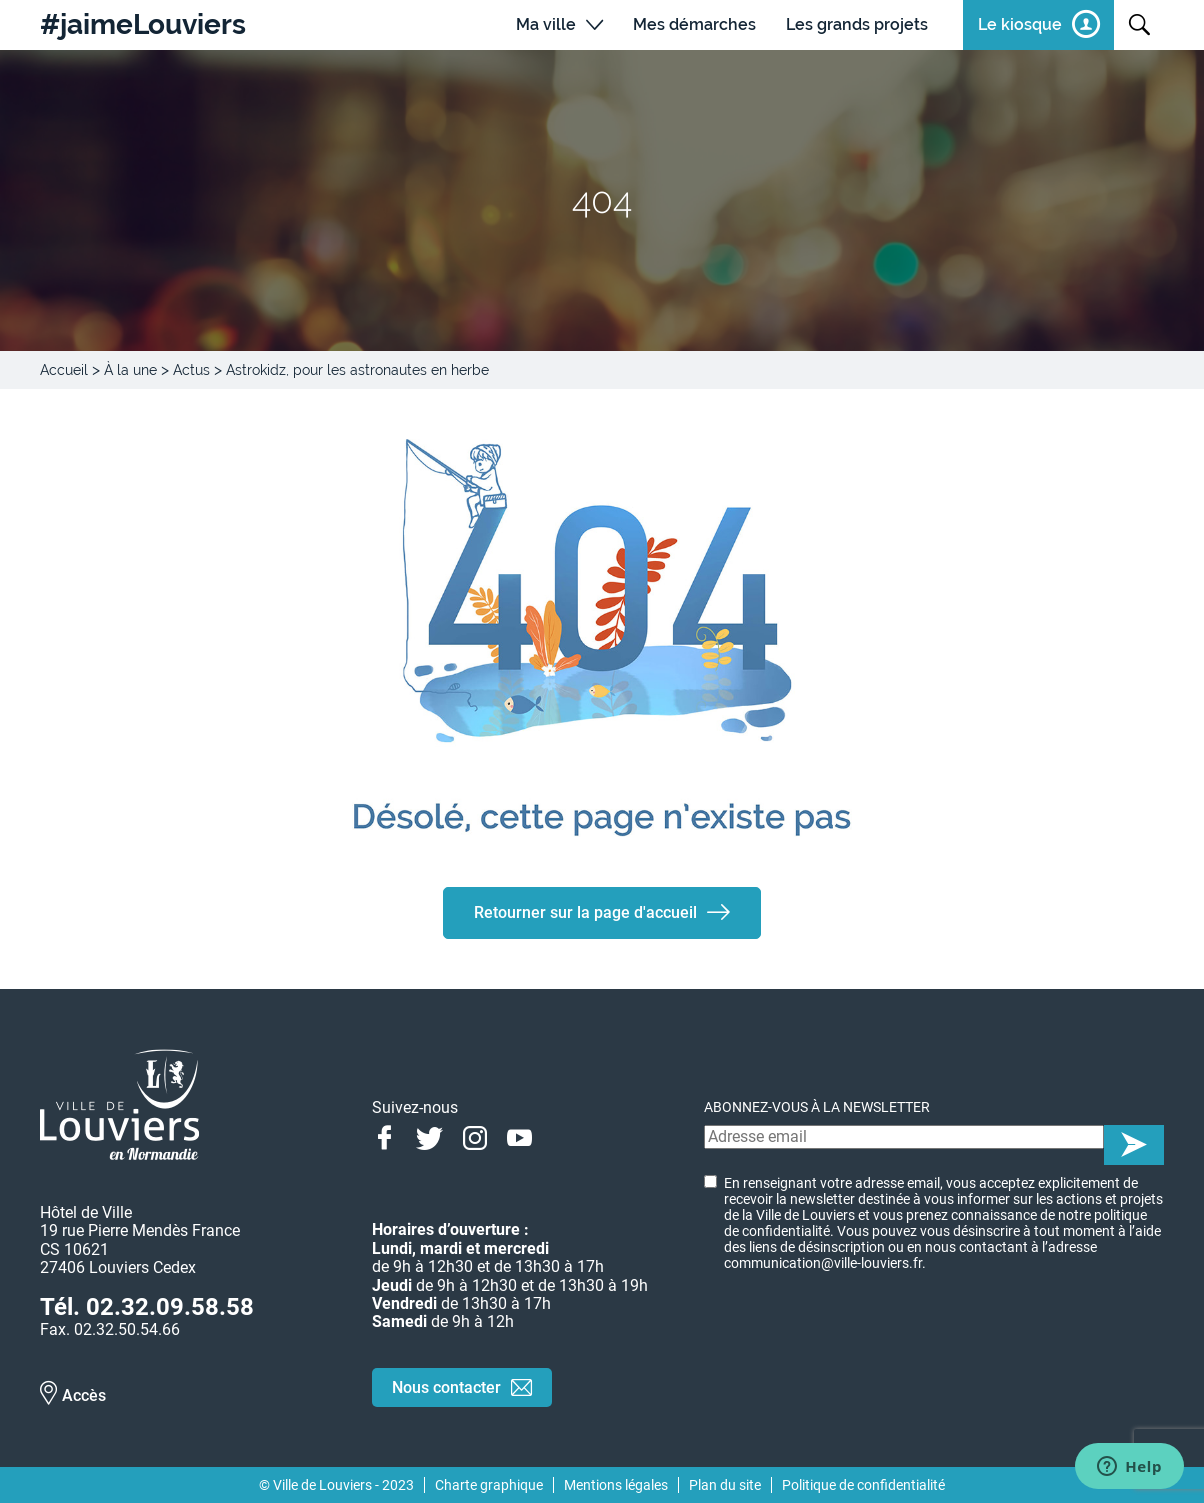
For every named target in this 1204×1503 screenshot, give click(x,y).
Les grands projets (857, 24)
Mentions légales (616, 1485)
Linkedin (564, 1136)
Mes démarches (694, 24)
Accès (84, 1395)
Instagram (474, 1136)
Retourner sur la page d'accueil (585, 912)
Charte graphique (489, 1485)
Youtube (519, 1136)
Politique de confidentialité (863, 1485)
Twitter (429, 1136)
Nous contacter (446, 1387)
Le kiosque (1020, 24)
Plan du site (725, 1485)
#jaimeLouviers (143, 25)
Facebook (384, 1136)
